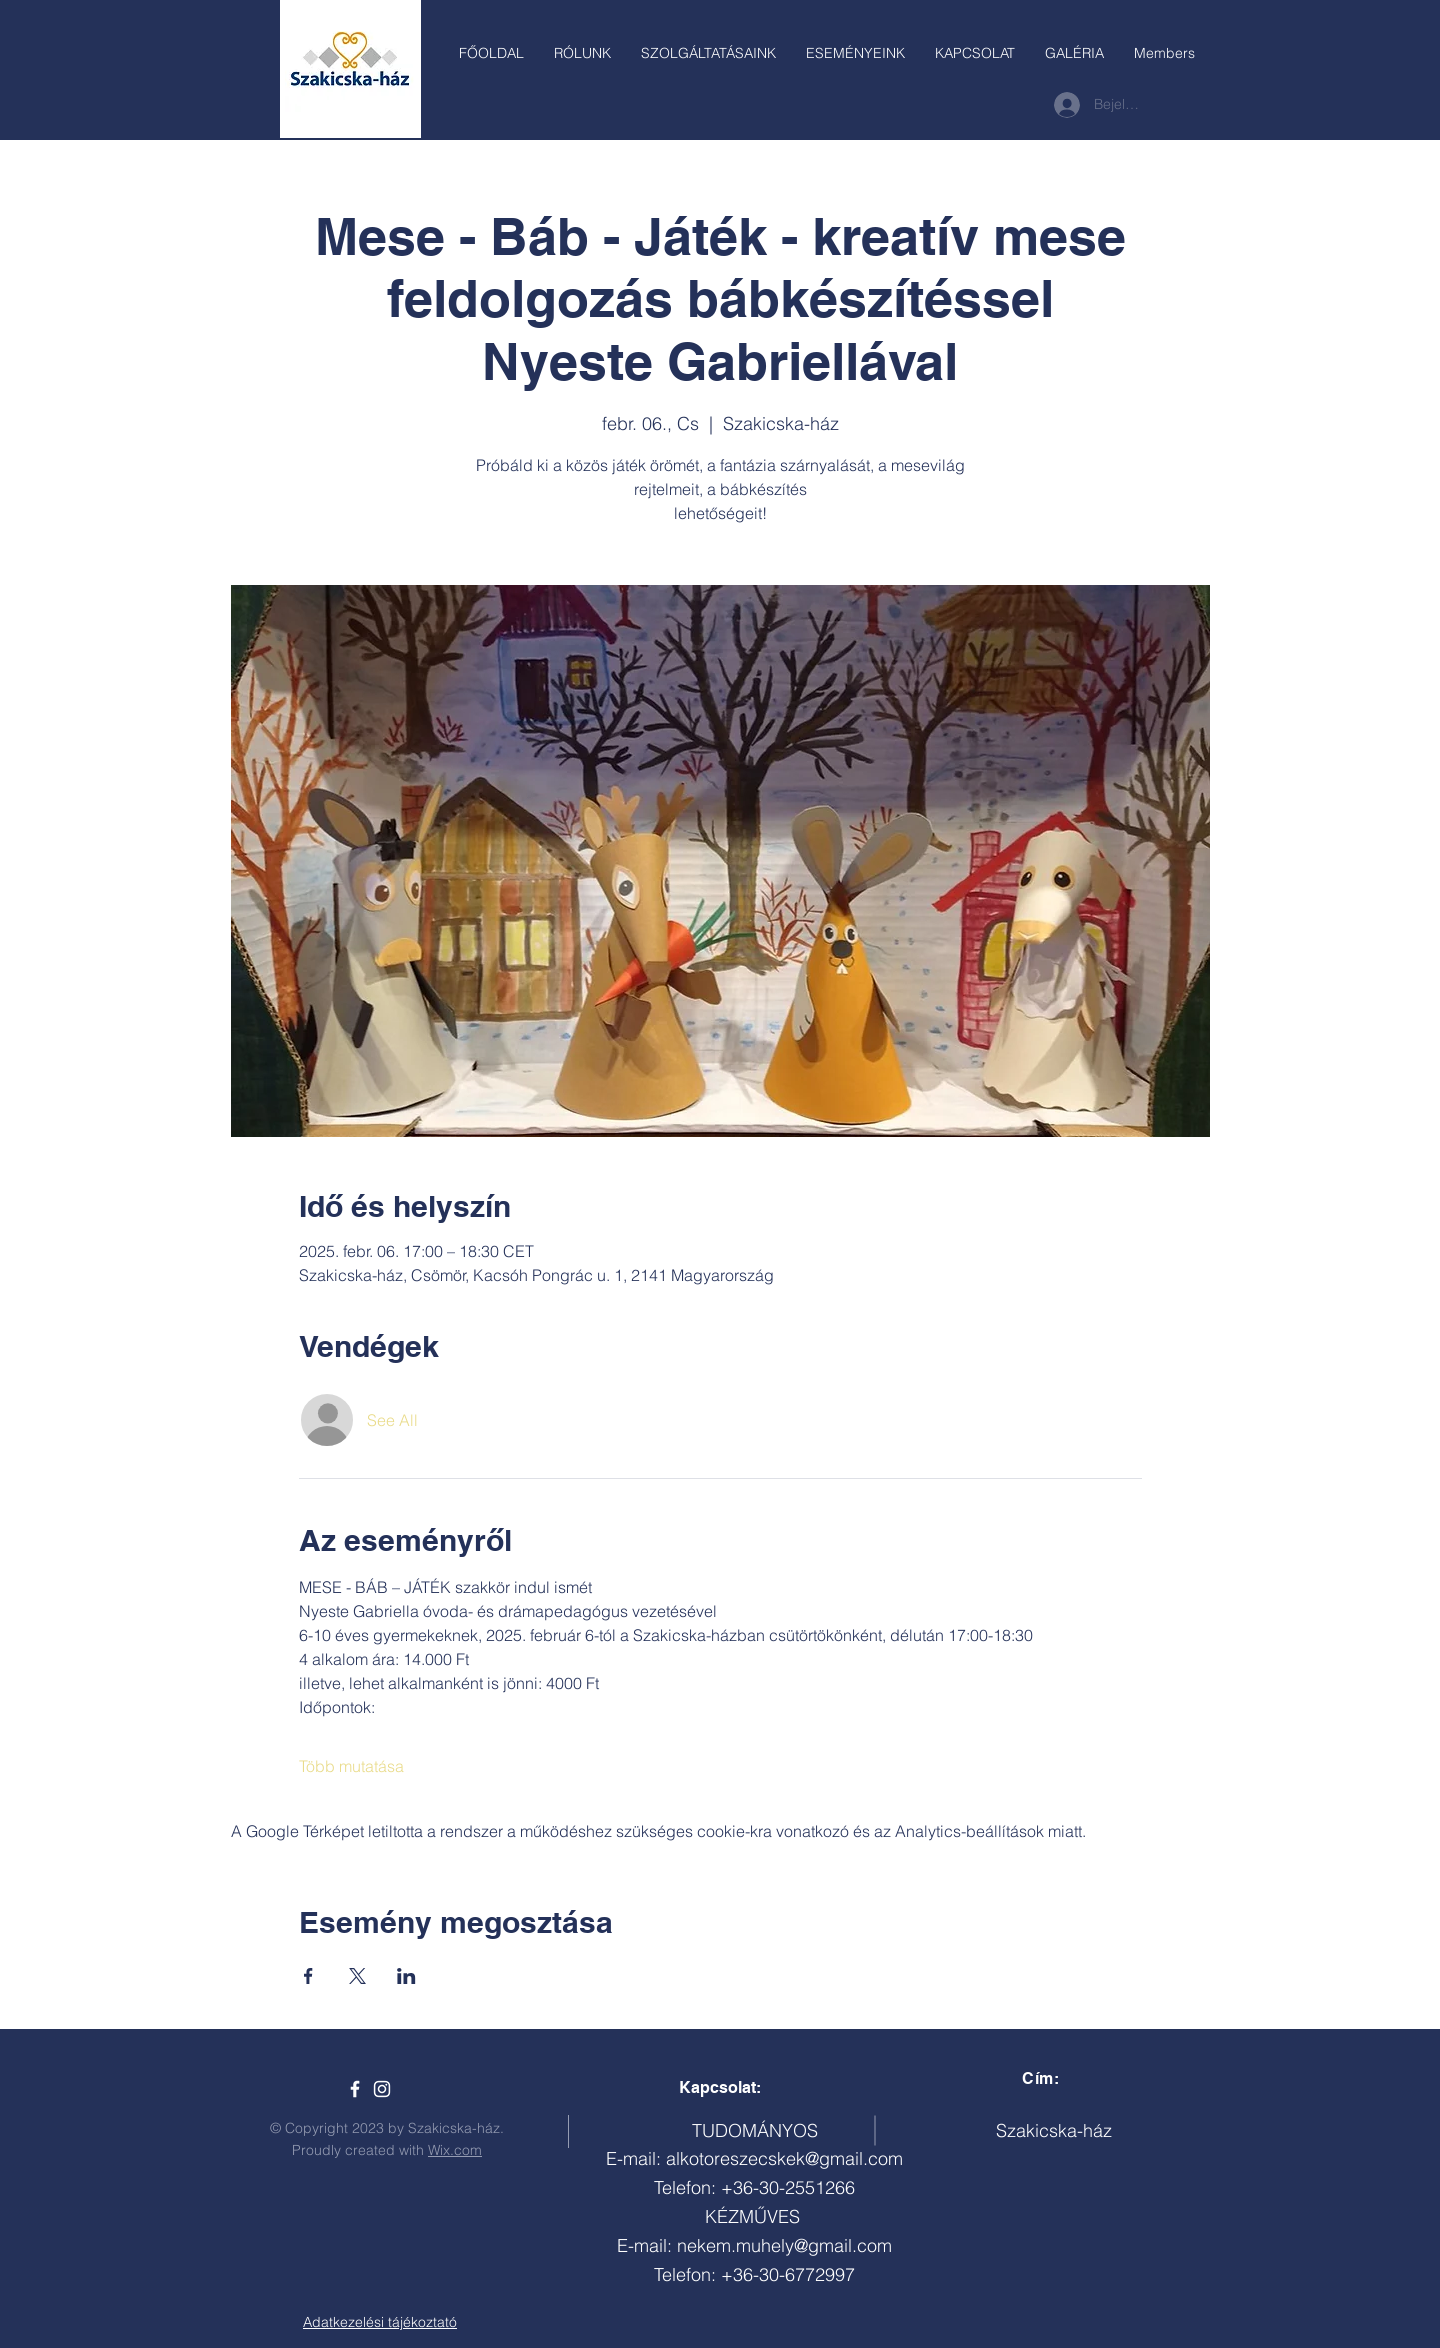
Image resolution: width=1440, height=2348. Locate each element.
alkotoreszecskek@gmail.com (784, 2158)
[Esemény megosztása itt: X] (357, 1976)
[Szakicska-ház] (355, 2089)
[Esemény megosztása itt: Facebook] (308, 1976)
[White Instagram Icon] (382, 2089)
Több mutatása (351, 1766)
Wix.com (455, 2150)
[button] (708, 53)
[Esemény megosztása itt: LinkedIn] (406, 1976)
